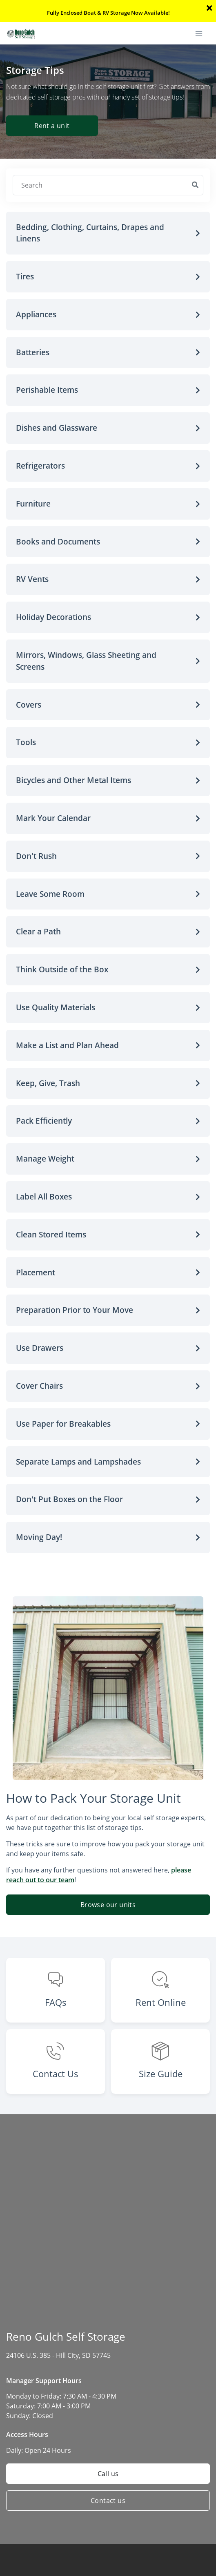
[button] (108, 233)
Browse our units (108, 1904)
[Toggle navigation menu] (202, 33)
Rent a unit (51, 125)
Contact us (108, 2500)
